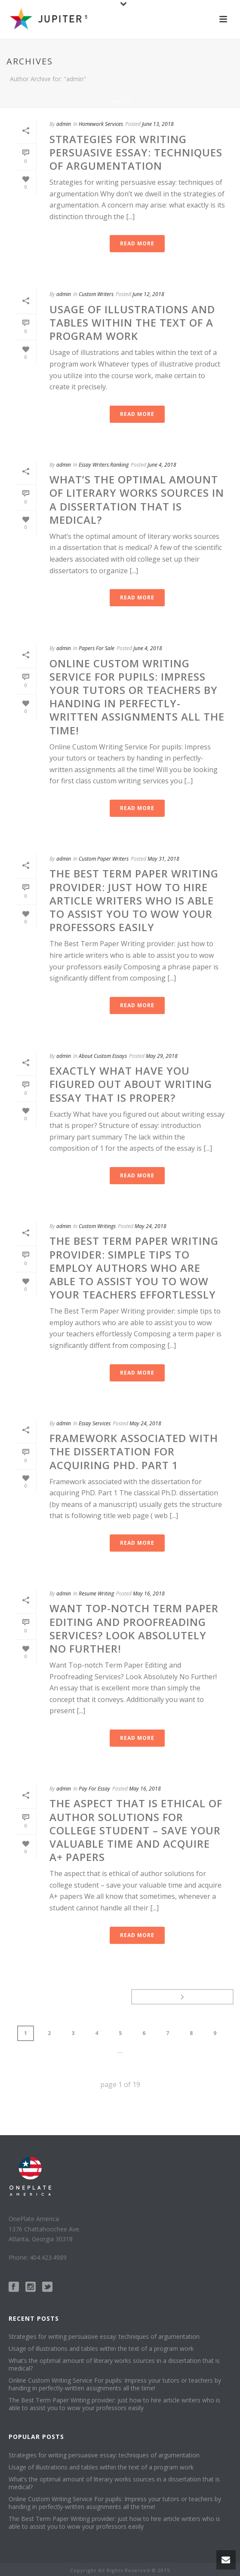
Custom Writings (97, 1226)
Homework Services (101, 124)
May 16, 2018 (149, 1593)
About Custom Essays (103, 1056)
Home (118, 101)
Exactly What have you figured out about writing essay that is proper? (130, 1083)
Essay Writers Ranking (104, 464)
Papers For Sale (96, 648)
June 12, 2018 (148, 294)
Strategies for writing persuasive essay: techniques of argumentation (135, 152)
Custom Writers (96, 294)
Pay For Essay (94, 1788)
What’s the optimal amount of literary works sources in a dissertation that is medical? (136, 499)
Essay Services (95, 1423)
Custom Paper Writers (104, 858)
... (120, 2051)
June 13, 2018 (158, 124)
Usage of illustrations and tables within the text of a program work (132, 322)
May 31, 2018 (163, 858)
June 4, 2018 (162, 464)
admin (63, 124)
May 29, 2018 (162, 1056)
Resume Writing (96, 1593)
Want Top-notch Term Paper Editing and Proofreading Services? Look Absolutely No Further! (133, 1628)
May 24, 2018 (150, 1226)
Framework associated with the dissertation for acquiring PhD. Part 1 (133, 1451)
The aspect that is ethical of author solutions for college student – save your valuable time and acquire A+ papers (135, 1830)
